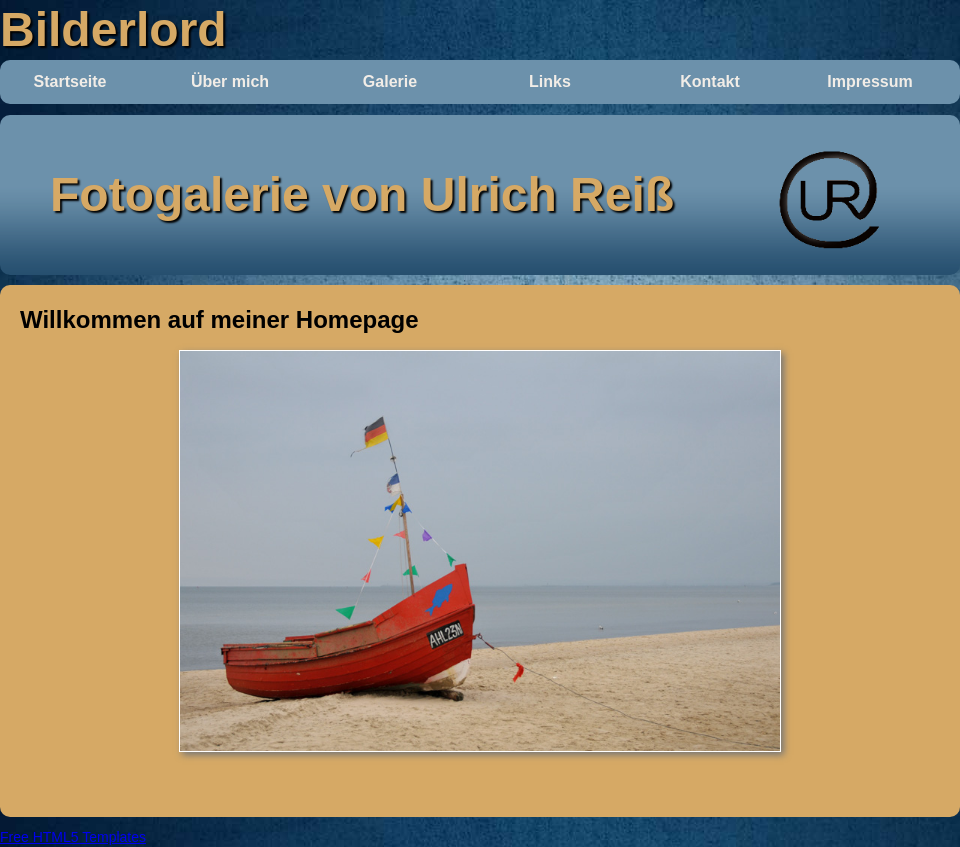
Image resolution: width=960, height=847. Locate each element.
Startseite (70, 81)
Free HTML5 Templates (73, 837)
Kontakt (710, 81)
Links (550, 81)
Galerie (390, 81)
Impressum (869, 81)
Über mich (230, 81)
